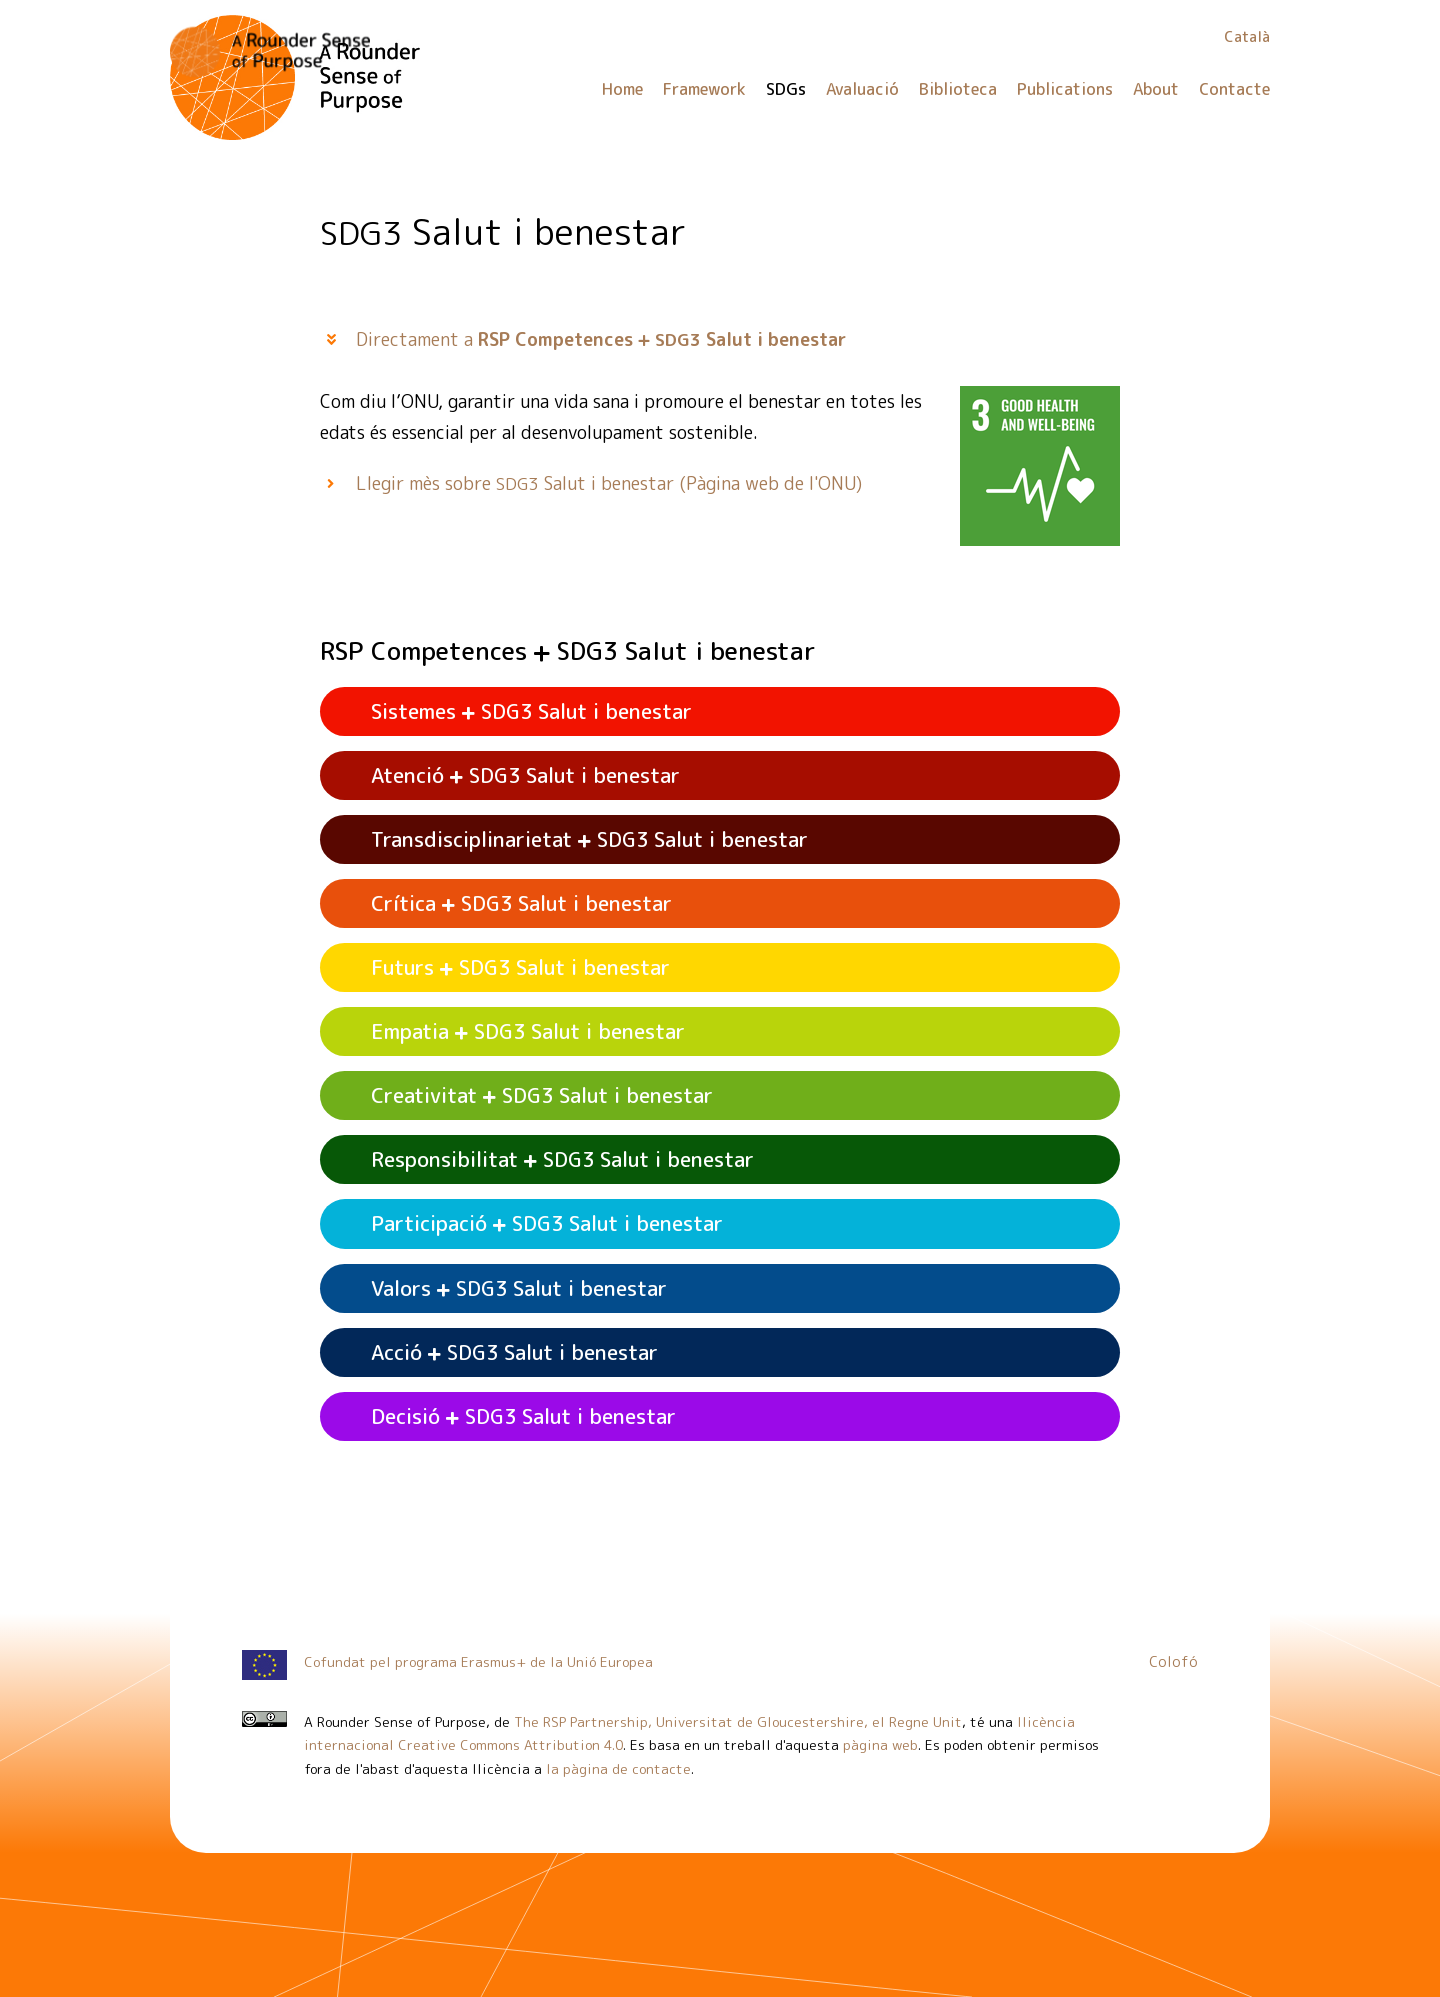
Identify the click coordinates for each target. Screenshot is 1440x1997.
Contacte (1234, 89)
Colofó (1173, 1662)
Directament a (601, 339)
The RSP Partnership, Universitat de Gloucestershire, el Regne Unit (738, 1721)
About (1156, 89)
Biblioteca (958, 89)
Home (622, 89)
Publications (1065, 89)
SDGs (786, 89)
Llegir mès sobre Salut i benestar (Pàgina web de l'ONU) (609, 483)
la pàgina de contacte (618, 1768)
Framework (704, 89)
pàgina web (880, 1744)
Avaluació (862, 89)
